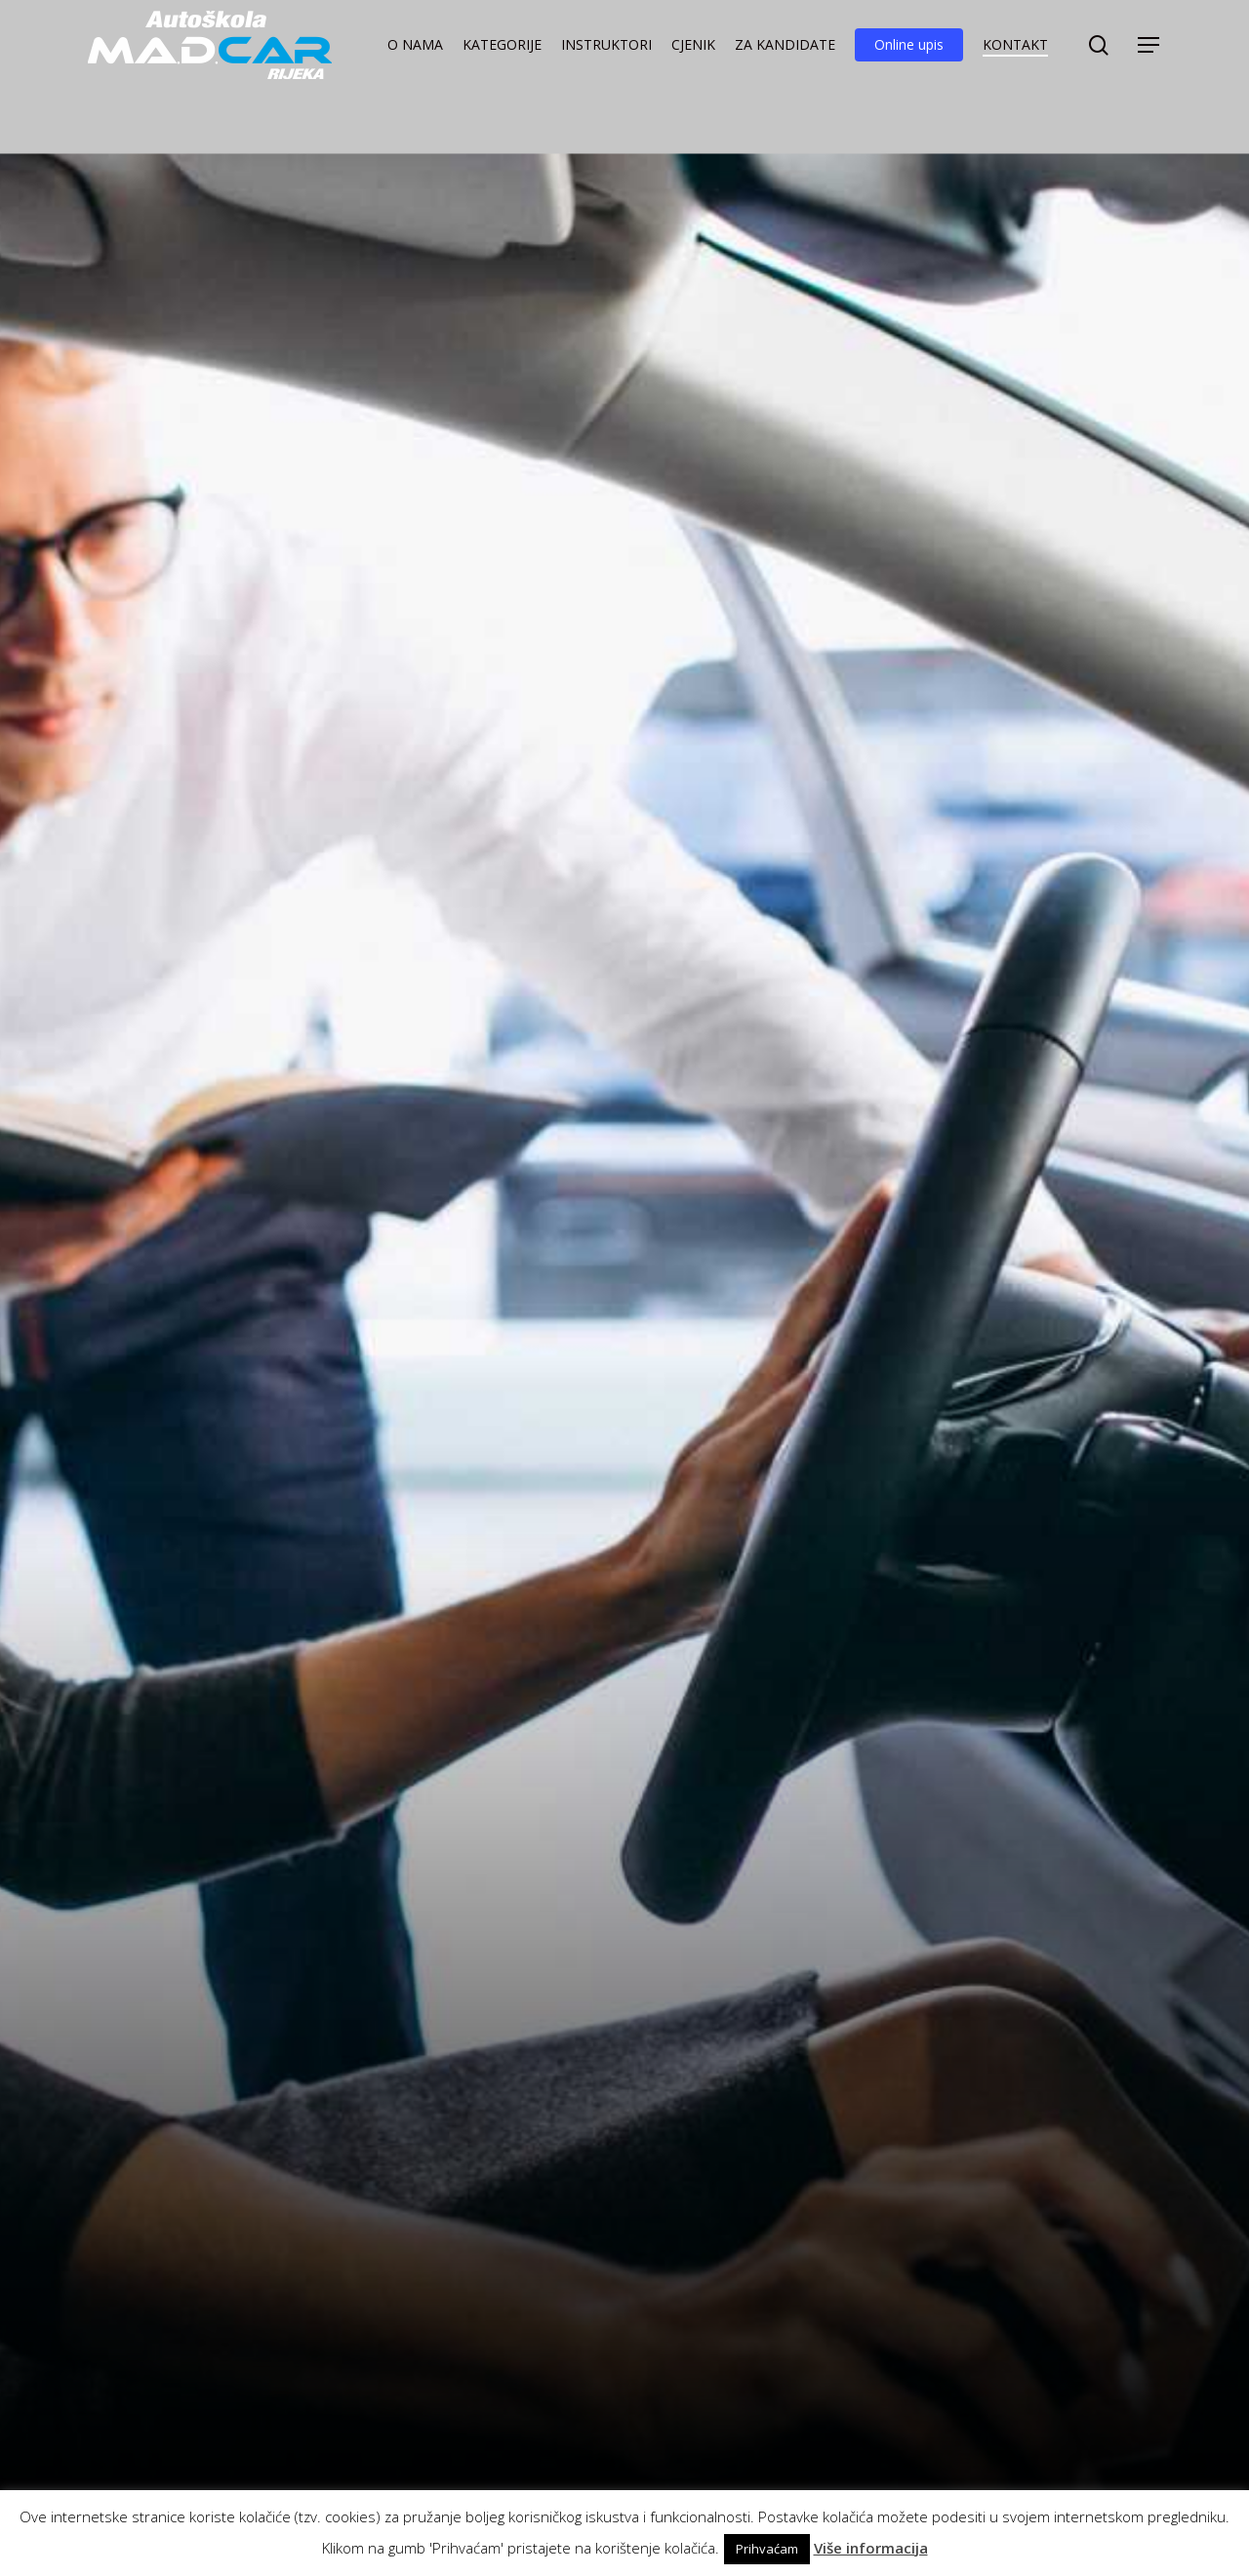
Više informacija (871, 2547)
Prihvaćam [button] (767, 2548)
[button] (1149, 62)
